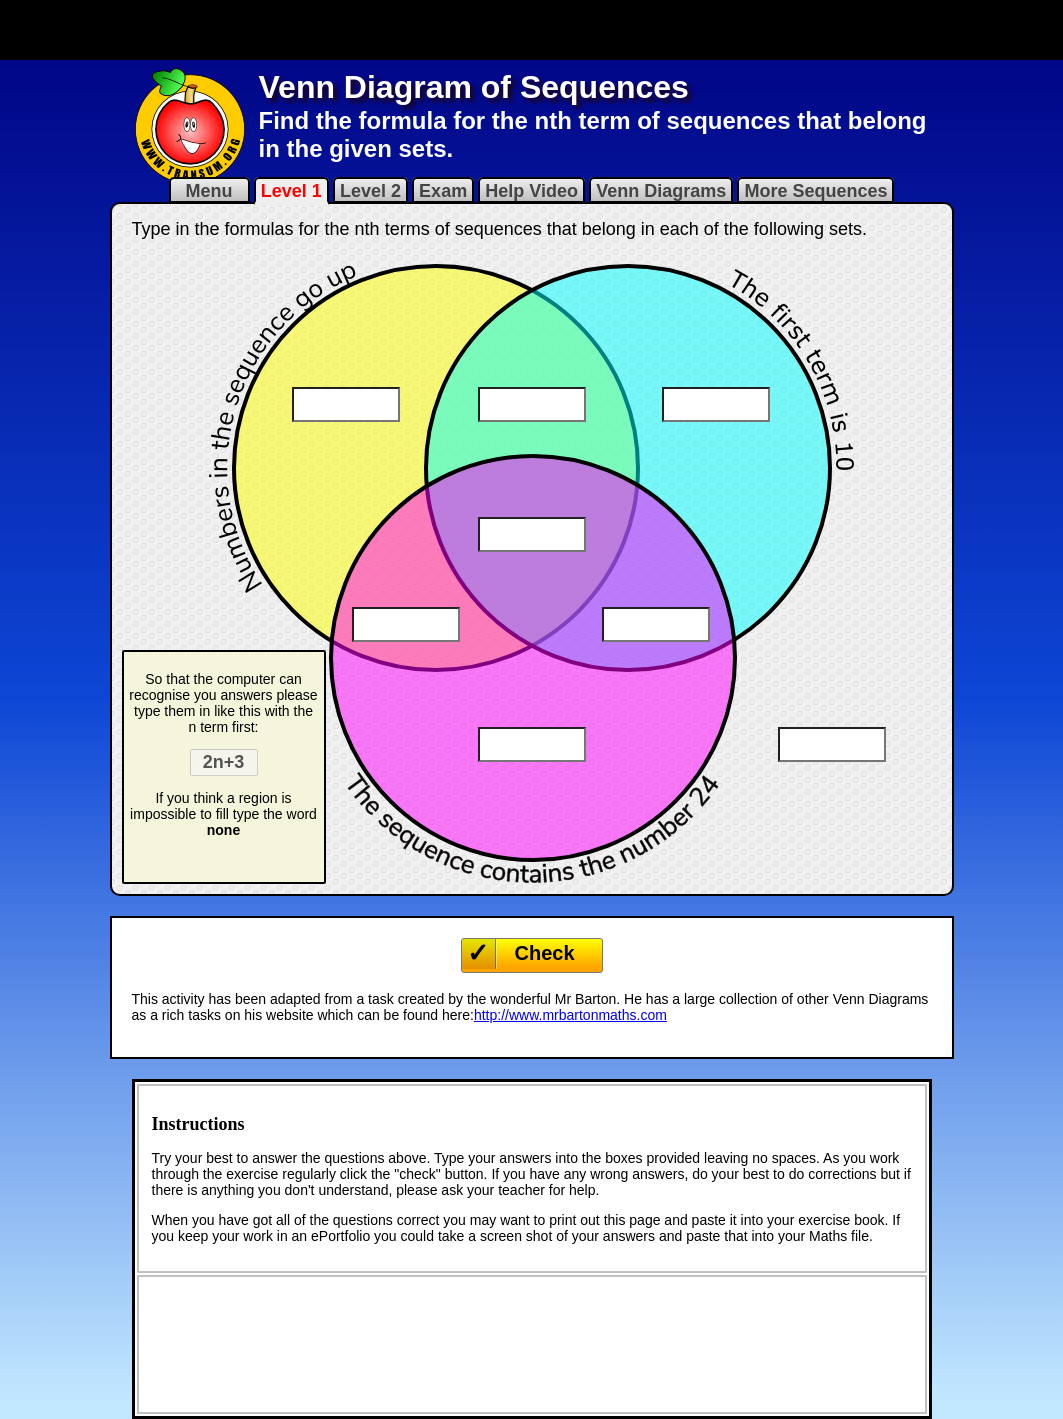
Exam (443, 191)
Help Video (531, 191)
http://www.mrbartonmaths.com (570, 1015)
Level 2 (370, 191)
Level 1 (291, 191)
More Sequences (815, 191)
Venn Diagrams (661, 191)
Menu (209, 191)
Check (545, 953)
